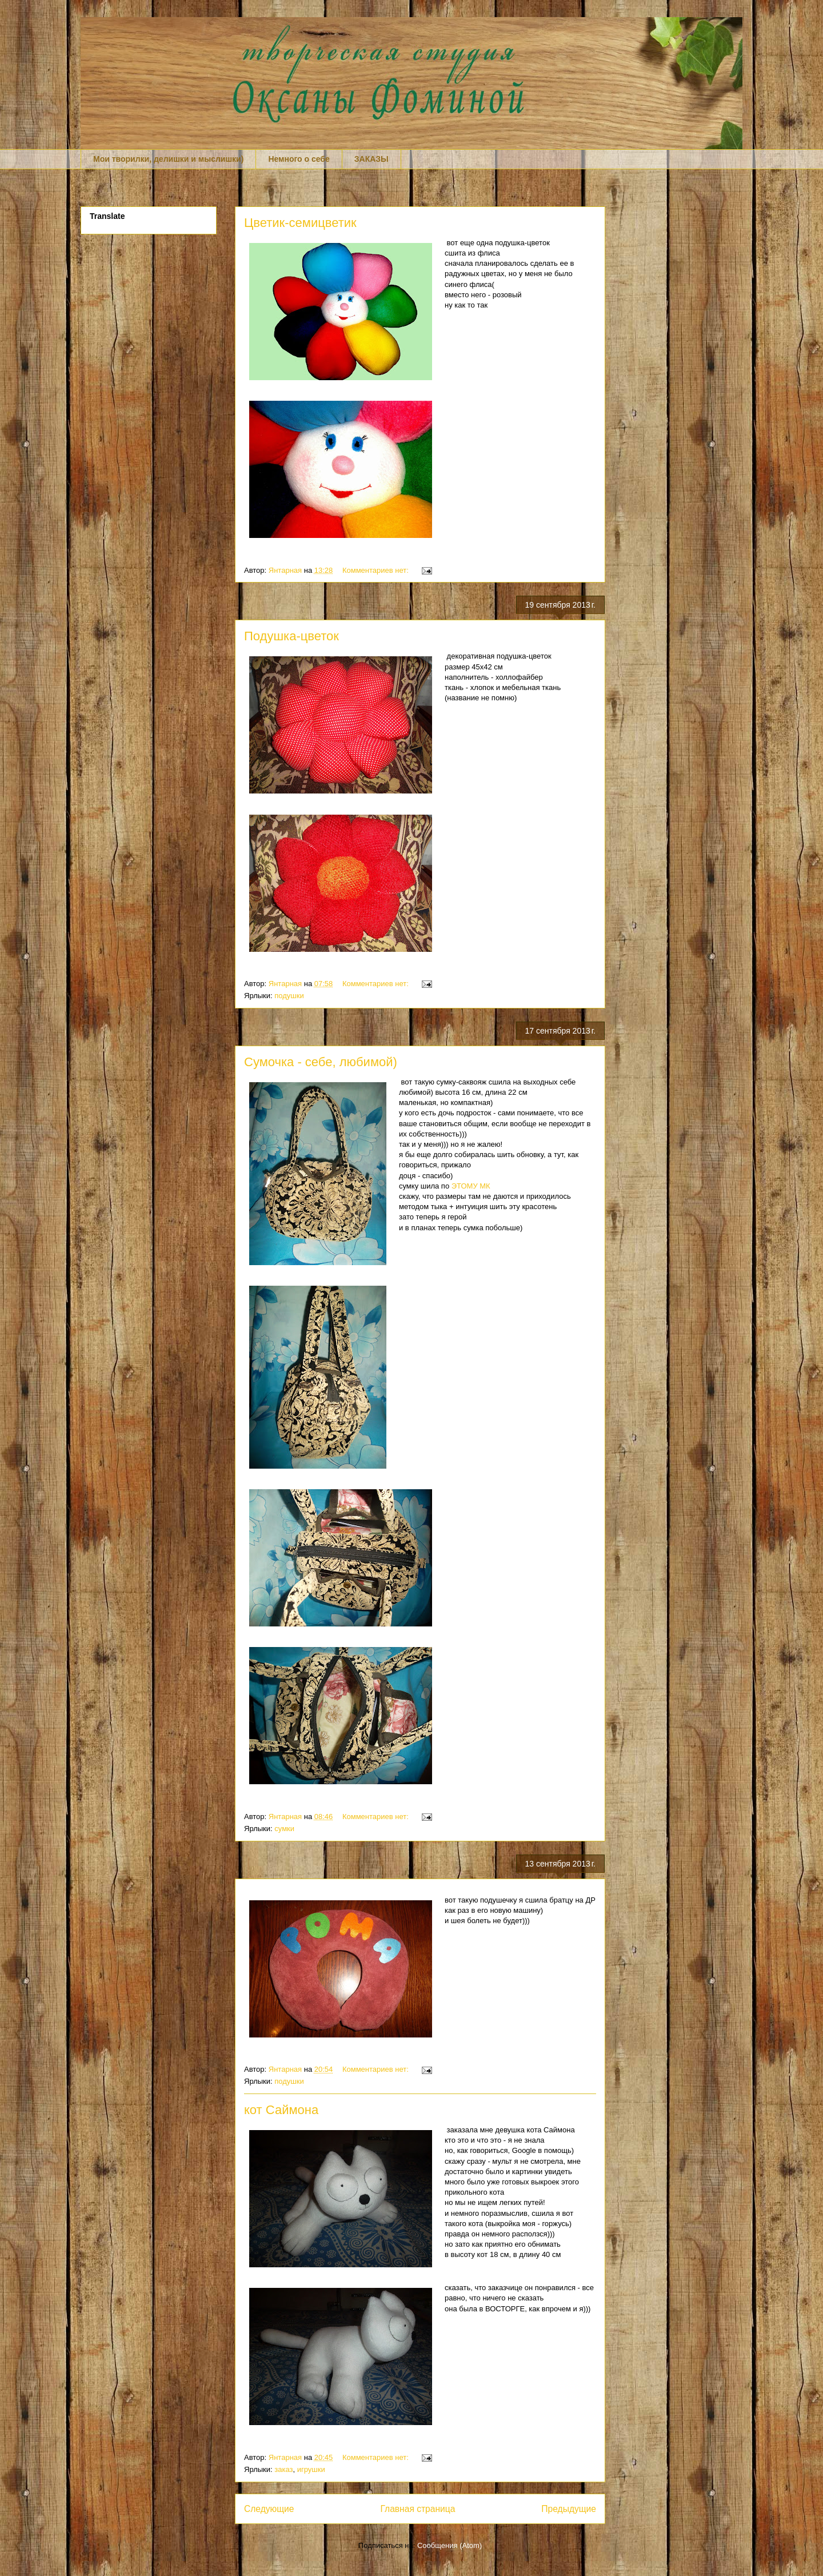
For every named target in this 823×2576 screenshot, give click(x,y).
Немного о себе (298, 159)
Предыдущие (568, 2509)
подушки (288, 995)
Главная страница (417, 2509)
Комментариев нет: (376, 570)
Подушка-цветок (291, 636)
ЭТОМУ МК (471, 1186)
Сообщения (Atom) (449, 2545)
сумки (284, 1828)
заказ (283, 2469)
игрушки (311, 2469)
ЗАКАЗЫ (371, 159)
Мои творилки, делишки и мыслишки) (168, 159)
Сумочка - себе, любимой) (320, 1062)
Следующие (269, 2509)
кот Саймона (281, 2110)
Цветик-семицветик (300, 223)
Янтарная (286, 570)
